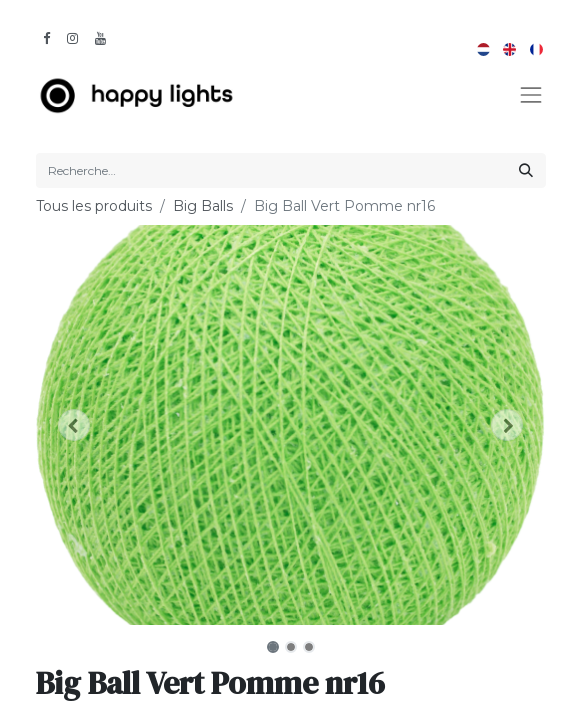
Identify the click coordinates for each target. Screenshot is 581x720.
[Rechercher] (526, 170)
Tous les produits (94, 206)
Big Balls (203, 206)
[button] (74, 425)
